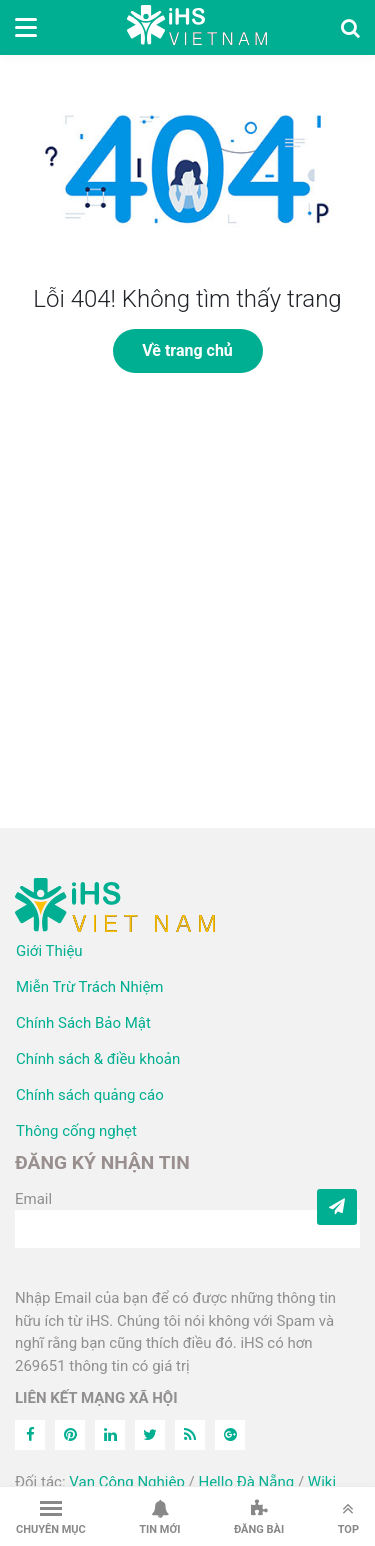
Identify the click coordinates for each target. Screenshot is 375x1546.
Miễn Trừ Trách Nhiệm (90, 987)
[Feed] (190, 1435)
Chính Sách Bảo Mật (83, 1023)
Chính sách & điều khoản (98, 1059)
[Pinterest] (70, 1435)
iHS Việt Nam (197, 27)
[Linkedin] (110, 1435)
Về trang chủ (187, 350)
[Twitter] (150, 1435)
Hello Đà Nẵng (246, 1482)
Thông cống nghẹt (76, 1131)
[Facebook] (30, 1435)
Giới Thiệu (49, 951)
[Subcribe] (337, 1207)
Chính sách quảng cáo (90, 1095)
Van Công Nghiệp (127, 1482)
